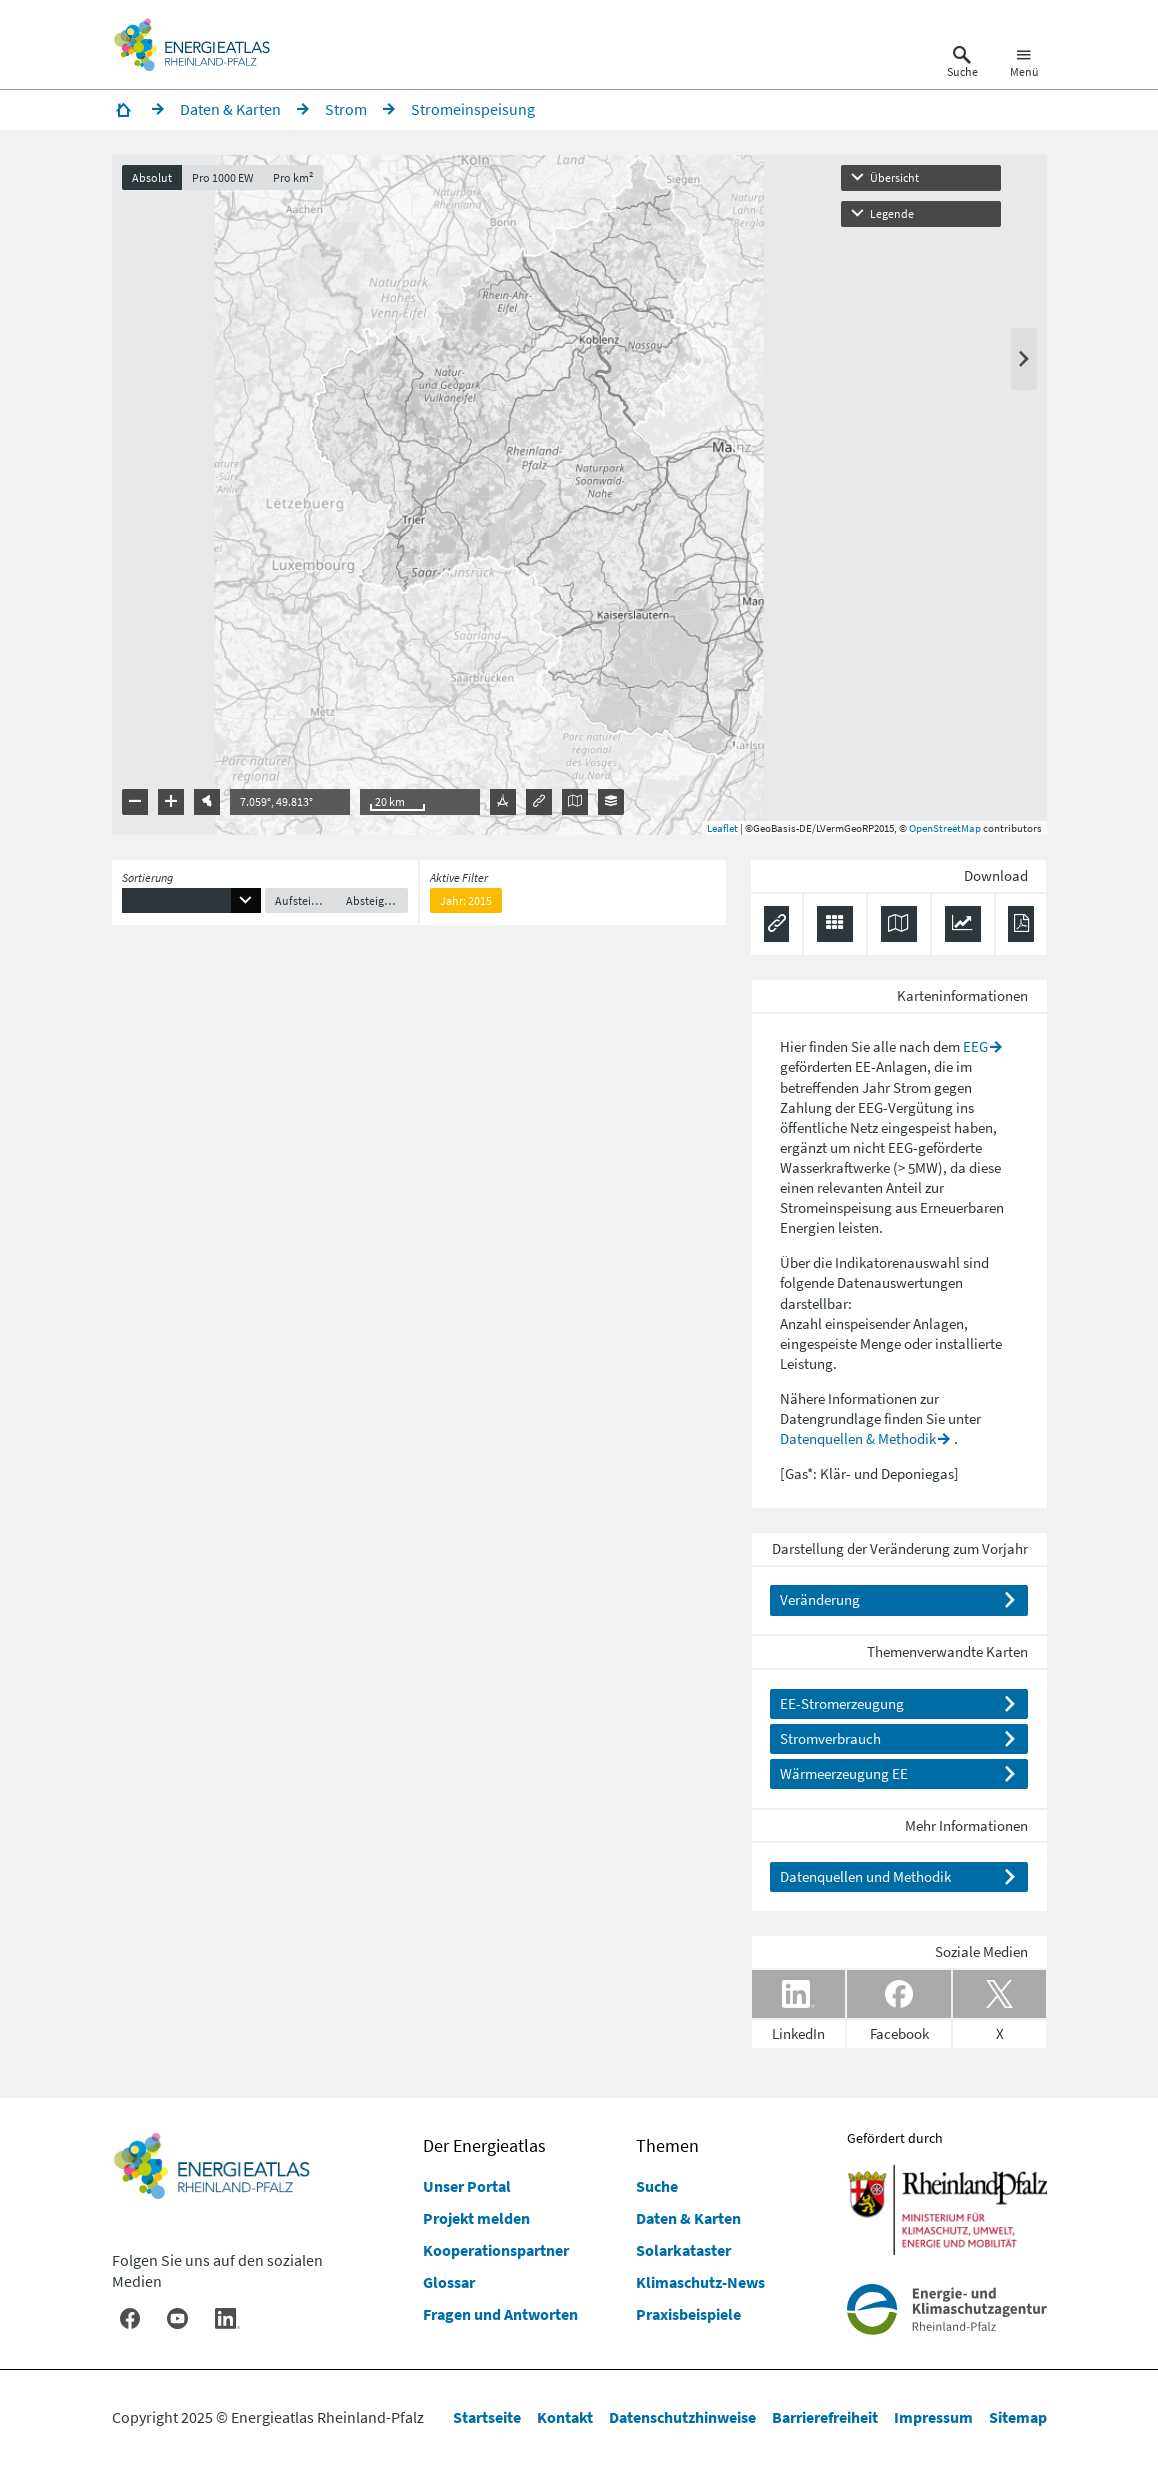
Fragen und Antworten (500, 2314)
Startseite (487, 2417)
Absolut (152, 177)
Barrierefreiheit (825, 2417)
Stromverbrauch (830, 1738)
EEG (975, 1046)
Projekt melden (476, 2218)
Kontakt (565, 2417)
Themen (667, 2145)
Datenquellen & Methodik (858, 1438)
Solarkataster (683, 2250)
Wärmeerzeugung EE (844, 1773)
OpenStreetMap (945, 828)
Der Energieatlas (484, 2145)
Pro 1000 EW (222, 177)
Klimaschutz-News (700, 2282)
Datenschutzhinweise (682, 2417)
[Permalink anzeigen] (776, 924)
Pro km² (293, 177)
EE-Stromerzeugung (842, 1703)
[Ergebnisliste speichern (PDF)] (1020, 924)
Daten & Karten (688, 2218)
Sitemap (1018, 2417)
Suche (657, 2186)
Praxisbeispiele (688, 2314)
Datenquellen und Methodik (865, 1876)
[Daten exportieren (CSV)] (835, 924)
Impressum (933, 2417)
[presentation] (579, 495)
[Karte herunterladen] (899, 924)
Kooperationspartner (496, 2250)
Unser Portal (467, 2186)
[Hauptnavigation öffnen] (1024, 64)
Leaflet (722, 828)
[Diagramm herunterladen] (963, 924)
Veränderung (820, 1599)
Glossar (449, 2282)
